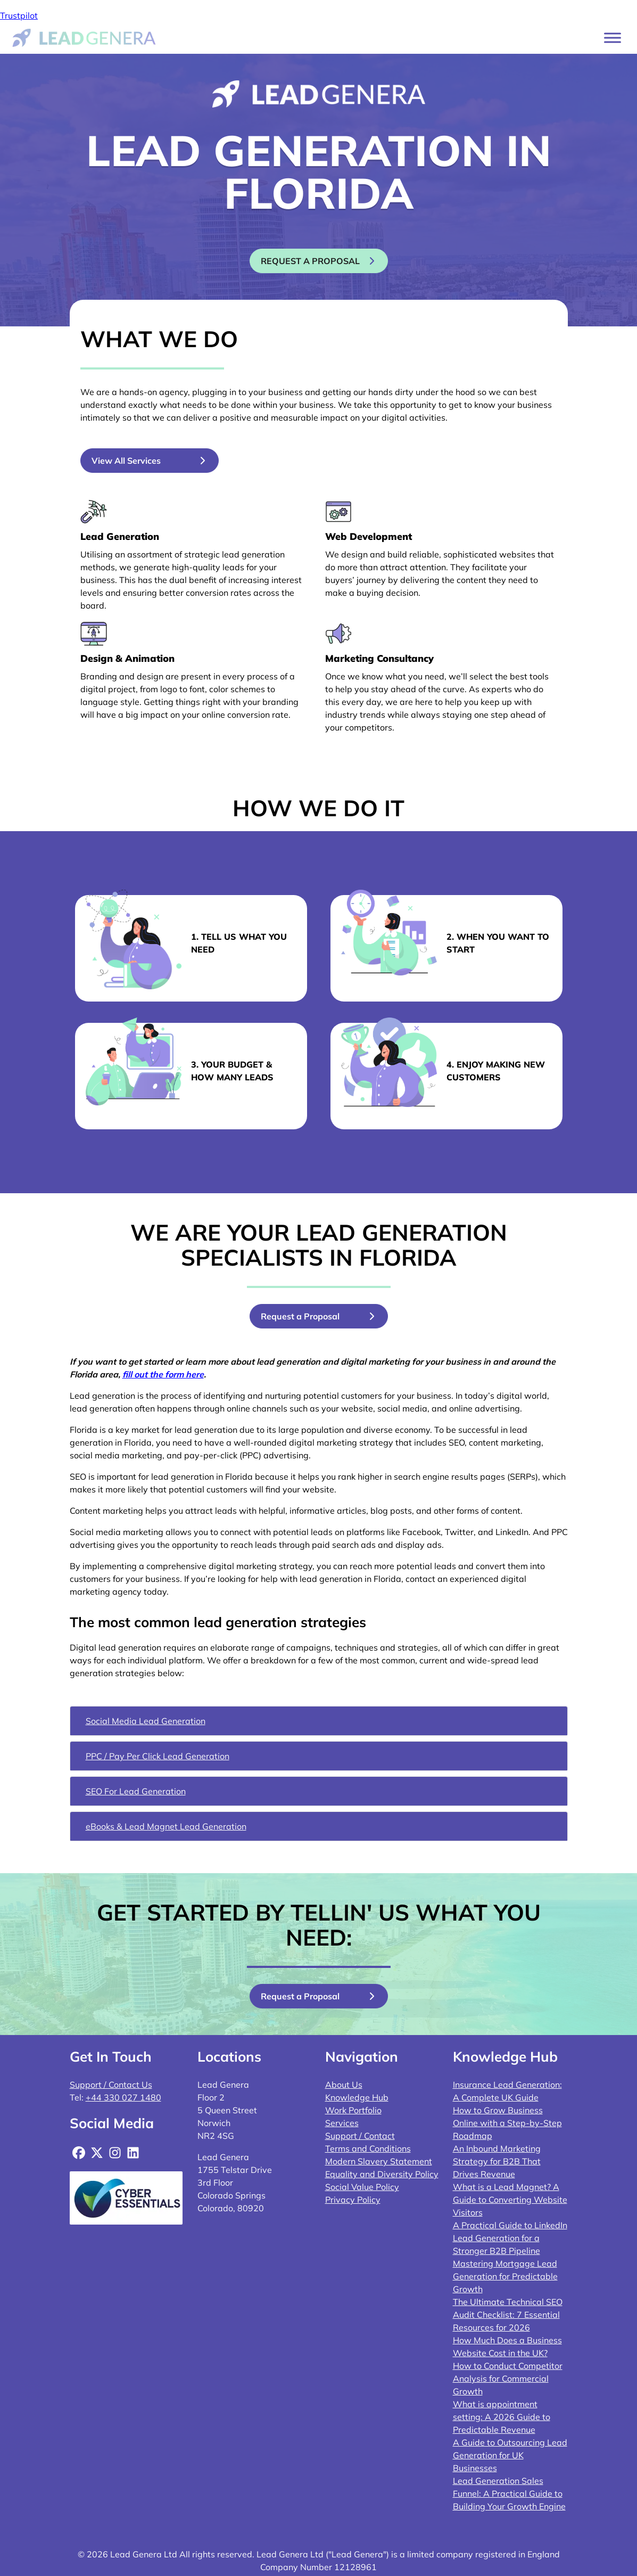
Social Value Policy (362, 2186)
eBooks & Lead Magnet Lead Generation (166, 1826)
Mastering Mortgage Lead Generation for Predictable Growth (505, 2276)
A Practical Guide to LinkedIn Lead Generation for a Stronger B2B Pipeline (510, 2238)
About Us (343, 2084)
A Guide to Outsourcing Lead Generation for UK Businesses (510, 2455)
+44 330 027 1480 (123, 2097)
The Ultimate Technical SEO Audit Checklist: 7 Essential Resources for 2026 (507, 2314)
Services (342, 2123)
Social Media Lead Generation (145, 1721)
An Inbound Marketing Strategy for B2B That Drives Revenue (497, 2161)
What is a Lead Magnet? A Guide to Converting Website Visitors (510, 2199)
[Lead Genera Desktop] (84, 36)
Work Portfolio (353, 2110)
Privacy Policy (352, 2199)
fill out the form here (163, 1374)
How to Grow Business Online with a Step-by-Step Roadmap (507, 2123)
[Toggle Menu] (612, 37)
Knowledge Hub (356, 2097)
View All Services (126, 460)
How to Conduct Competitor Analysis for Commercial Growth (507, 2378)
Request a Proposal (300, 1316)
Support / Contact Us (111, 2084)
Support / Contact (360, 2135)
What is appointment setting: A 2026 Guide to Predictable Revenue (501, 2417)
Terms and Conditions (368, 2148)
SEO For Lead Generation (136, 1791)
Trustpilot (19, 15)
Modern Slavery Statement (378, 2161)
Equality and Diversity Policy (382, 2174)
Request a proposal (310, 261)
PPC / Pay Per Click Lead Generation (157, 1756)
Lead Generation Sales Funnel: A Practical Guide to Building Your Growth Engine (509, 2493)
